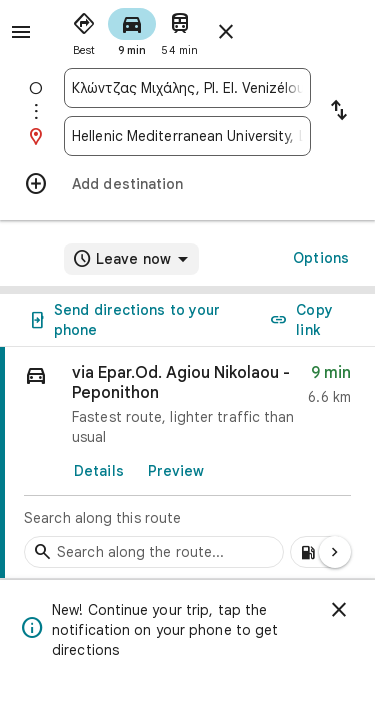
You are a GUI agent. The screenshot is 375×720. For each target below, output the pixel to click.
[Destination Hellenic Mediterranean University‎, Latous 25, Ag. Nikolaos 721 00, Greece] (187, 136)
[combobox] (187, 88)
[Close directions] (226, 32)
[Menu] (21, 32)
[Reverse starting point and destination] (339, 112)
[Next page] (335, 552)
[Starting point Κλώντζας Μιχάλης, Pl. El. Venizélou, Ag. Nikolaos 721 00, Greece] (187, 88)
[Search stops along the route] (154, 552)
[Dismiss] (339, 610)
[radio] (84, 30)
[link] (187, 463)
